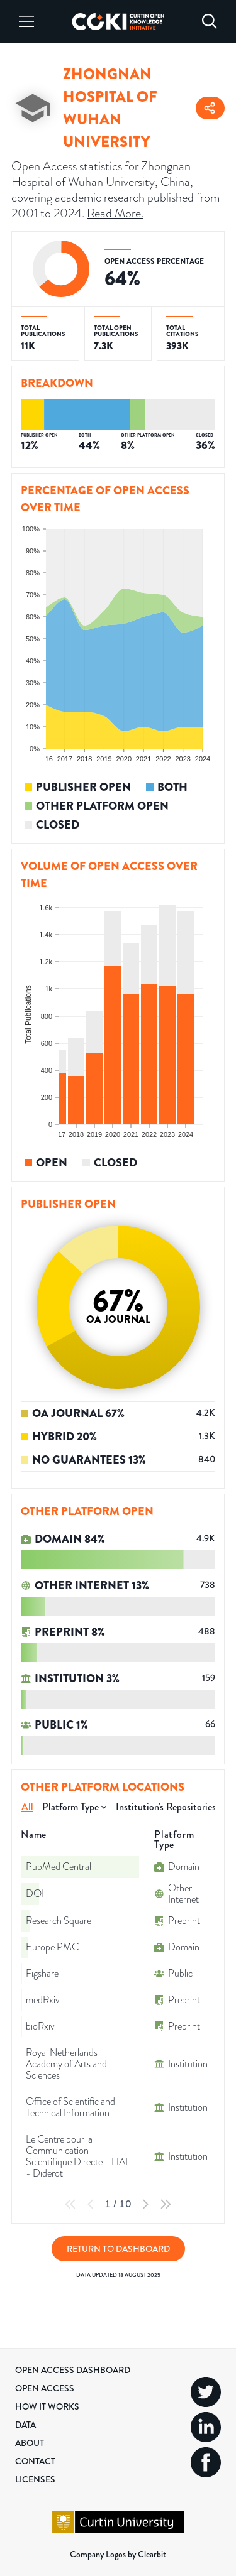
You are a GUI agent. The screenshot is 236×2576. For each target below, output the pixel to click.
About (29, 2443)
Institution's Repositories (165, 1807)
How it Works (47, 2406)
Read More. (115, 213)
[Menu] (26, 21)
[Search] (209, 21)
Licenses (35, 2479)
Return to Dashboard (118, 2248)
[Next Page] (145, 2204)
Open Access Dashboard (72, 2370)
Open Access (44, 2388)
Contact (35, 2461)
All (27, 1807)
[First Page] (70, 2204)
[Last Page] (165, 2204)
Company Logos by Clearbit (118, 2554)
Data (25, 2424)
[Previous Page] (91, 2204)
